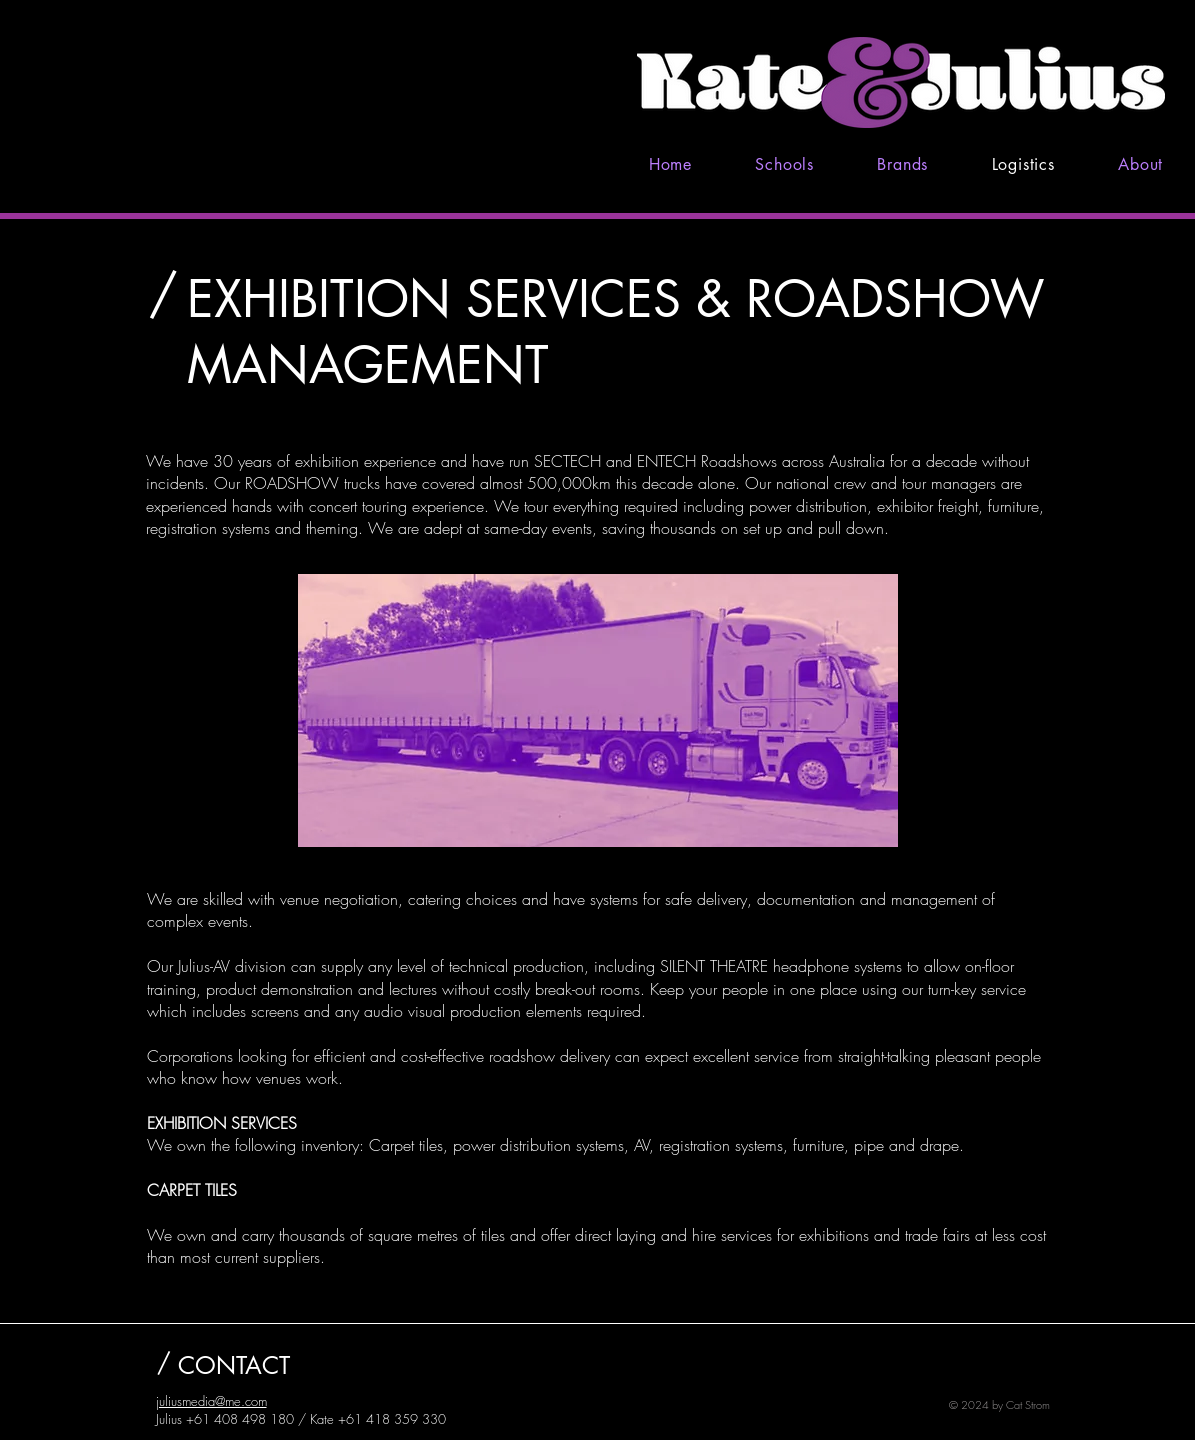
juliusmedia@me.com (211, 1401)
